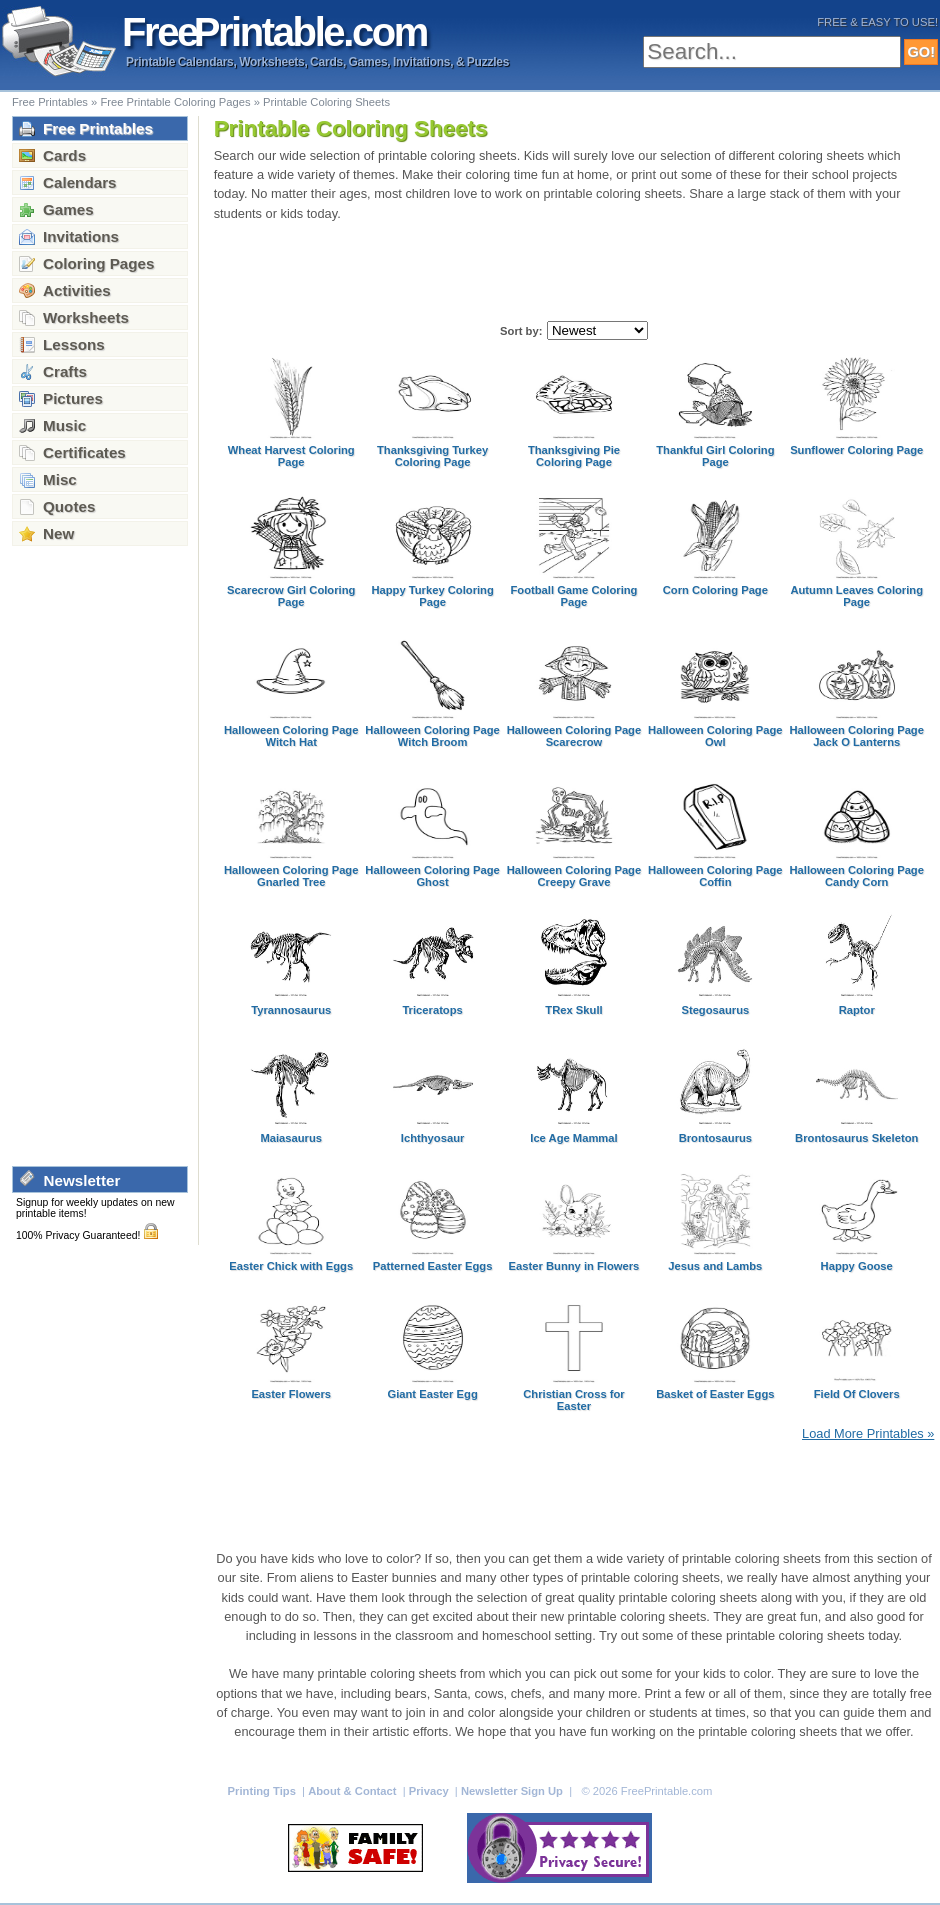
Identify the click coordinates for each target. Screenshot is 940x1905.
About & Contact (353, 1791)
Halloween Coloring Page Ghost (432, 876)
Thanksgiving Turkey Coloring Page (432, 456)
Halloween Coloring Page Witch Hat (291, 736)
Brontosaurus (715, 1138)
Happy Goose (857, 1266)
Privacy (430, 1791)
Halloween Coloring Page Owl (715, 736)
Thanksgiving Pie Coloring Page (574, 456)
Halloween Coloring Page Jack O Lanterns (856, 736)
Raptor (857, 1010)
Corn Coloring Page (715, 590)
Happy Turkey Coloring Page (432, 596)
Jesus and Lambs (715, 1266)
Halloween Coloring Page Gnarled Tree (291, 876)
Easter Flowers (291, 1394)
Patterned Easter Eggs (433, 1266)
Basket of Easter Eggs (715, 1394)
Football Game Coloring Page (573, 596)
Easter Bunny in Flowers (574, 1266)
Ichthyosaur (433, 1138)
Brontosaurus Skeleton (856, 1138)
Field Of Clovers (857, 1394)
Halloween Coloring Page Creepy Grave (574, 876)
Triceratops (432, 1010)
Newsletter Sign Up (513, 1791)
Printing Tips (263, 1791)
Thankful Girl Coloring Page (715, 456)
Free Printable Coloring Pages (175, 102)
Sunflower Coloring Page (856, 450)
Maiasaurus (291, 1138)
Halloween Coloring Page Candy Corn (856, 876)
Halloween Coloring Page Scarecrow (574, 736)
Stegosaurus (715, 1010)
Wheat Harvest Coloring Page (291, 456)
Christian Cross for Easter (573, 1400)
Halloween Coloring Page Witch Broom (432, 736)
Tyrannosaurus (291, 1010)
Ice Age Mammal (573, 1138)
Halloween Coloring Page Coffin (715, 876)
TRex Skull (573, 1010)
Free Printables (50, 102)
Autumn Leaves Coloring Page (856, 596)
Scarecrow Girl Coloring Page (291, 596)
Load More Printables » (868, 1433)
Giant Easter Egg (432, 1394)
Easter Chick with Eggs (291, 1266)
